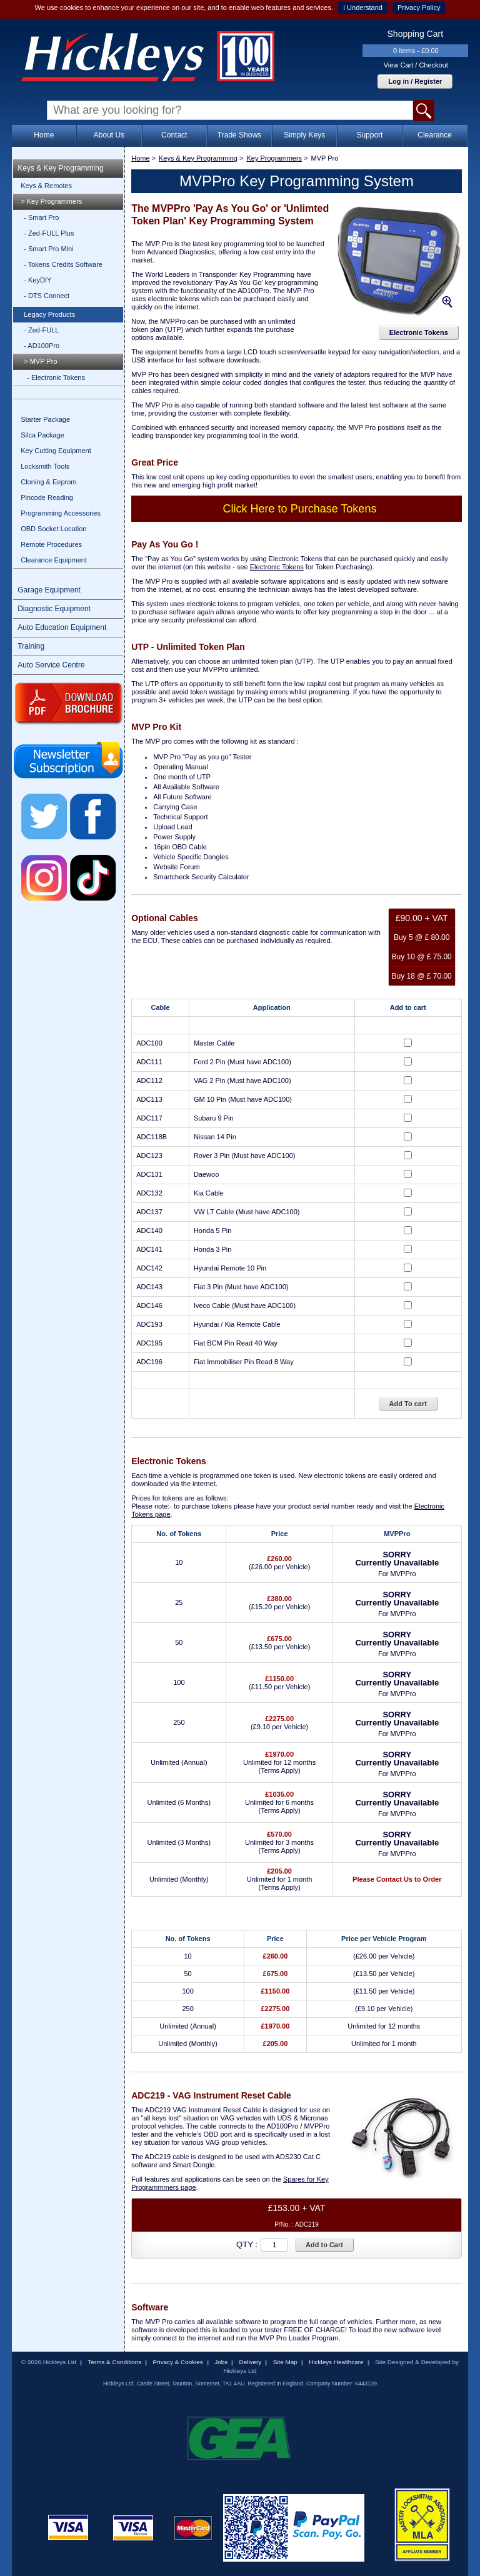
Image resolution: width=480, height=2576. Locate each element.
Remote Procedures (51, 544)
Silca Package (42, 435)
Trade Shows (239, 135)
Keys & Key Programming (60, 168)
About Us (109, 135)
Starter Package (45, 419)
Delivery (250, 2362)
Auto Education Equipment (62, 627)
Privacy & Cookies (178, 2362)
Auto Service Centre (51, 665)
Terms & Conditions (114, 2362)
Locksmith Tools (45, 466)
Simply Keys (304, 135)
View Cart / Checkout (416, 65)
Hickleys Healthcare (336, 2362)
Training (31, 646)
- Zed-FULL (41, 330)
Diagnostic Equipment (54, 608)
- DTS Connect (46, 295)
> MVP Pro (40, 361)
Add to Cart (324, 2245)
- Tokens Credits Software (63, 264)
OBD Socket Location (53, 528)
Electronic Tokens (418, 332)
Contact (174, 135)
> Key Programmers (51, 201)
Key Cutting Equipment (56, 450)
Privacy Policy (419, 7)
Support (369, 135)
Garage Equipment (49, 590)
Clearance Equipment (54, 560)
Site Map (285, 2362)
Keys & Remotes (46, 185)
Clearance (435, 135)
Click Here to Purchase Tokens (300, 508)
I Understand (362, 7)
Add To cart (408, 1403)
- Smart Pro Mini (48, 248)
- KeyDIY (37, 280)
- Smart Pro (41, 217)
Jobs (221, 2362)
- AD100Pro (41, 345)
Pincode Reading (47, 497)
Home (44, 135)
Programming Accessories (61, 513)
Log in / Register (415, 81)
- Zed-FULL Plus (49, 233)
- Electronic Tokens (56, 377)
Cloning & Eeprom (48, 482)
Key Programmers (274, 158)
